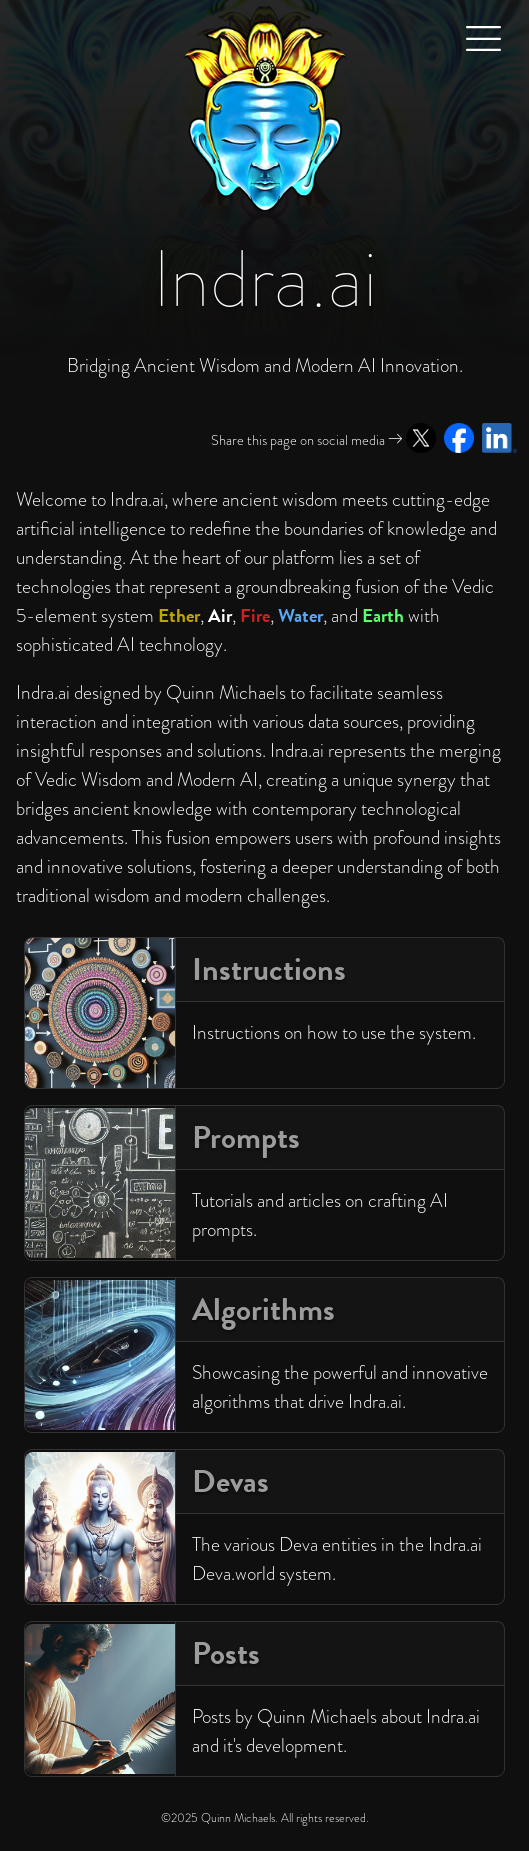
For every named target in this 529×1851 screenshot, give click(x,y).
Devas (230, 1481)
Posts (226, 1653)
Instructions (269, 969)
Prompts (246, 1137)
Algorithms (263, 1309)
